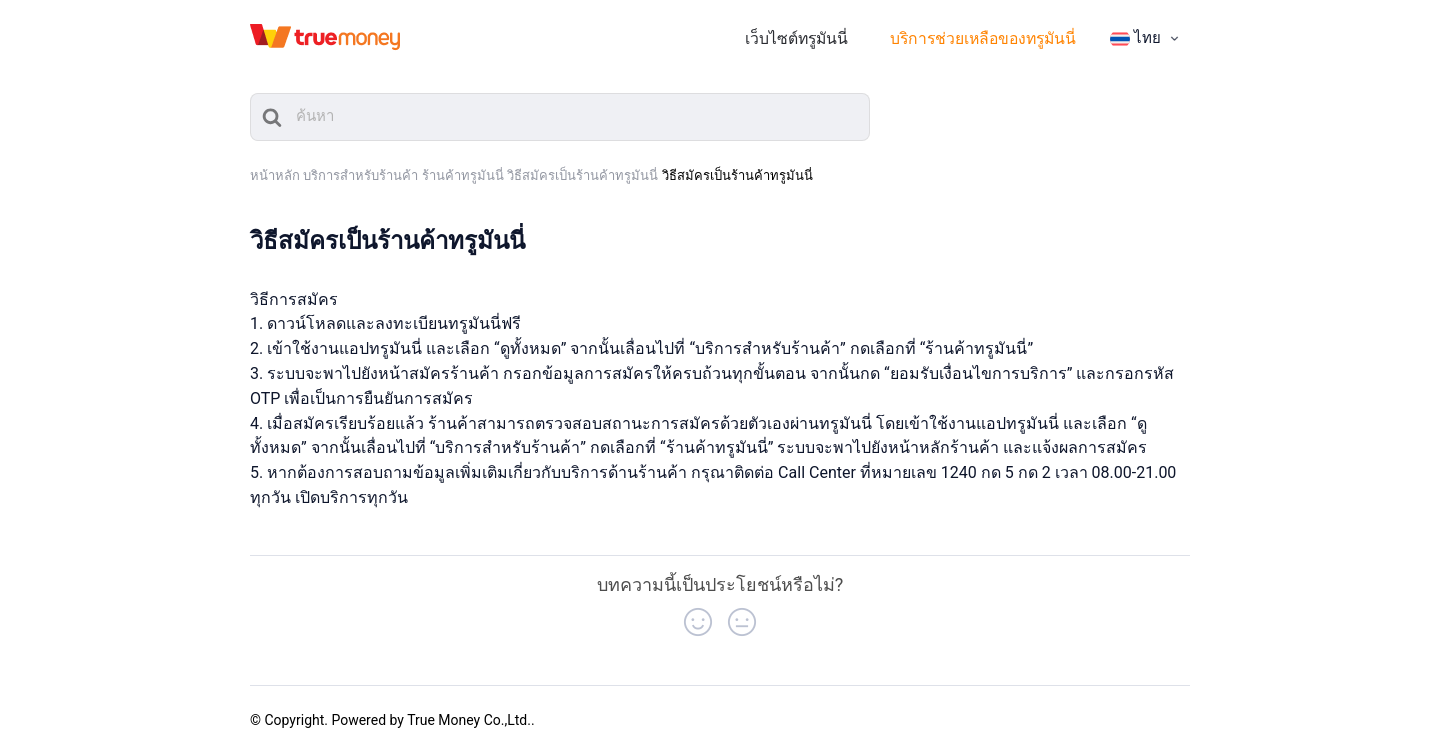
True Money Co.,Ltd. (469, 704)
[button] (698, 606)
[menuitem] (1146, 31)
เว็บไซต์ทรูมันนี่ (835, 31)
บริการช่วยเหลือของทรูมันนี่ (997, 31)
